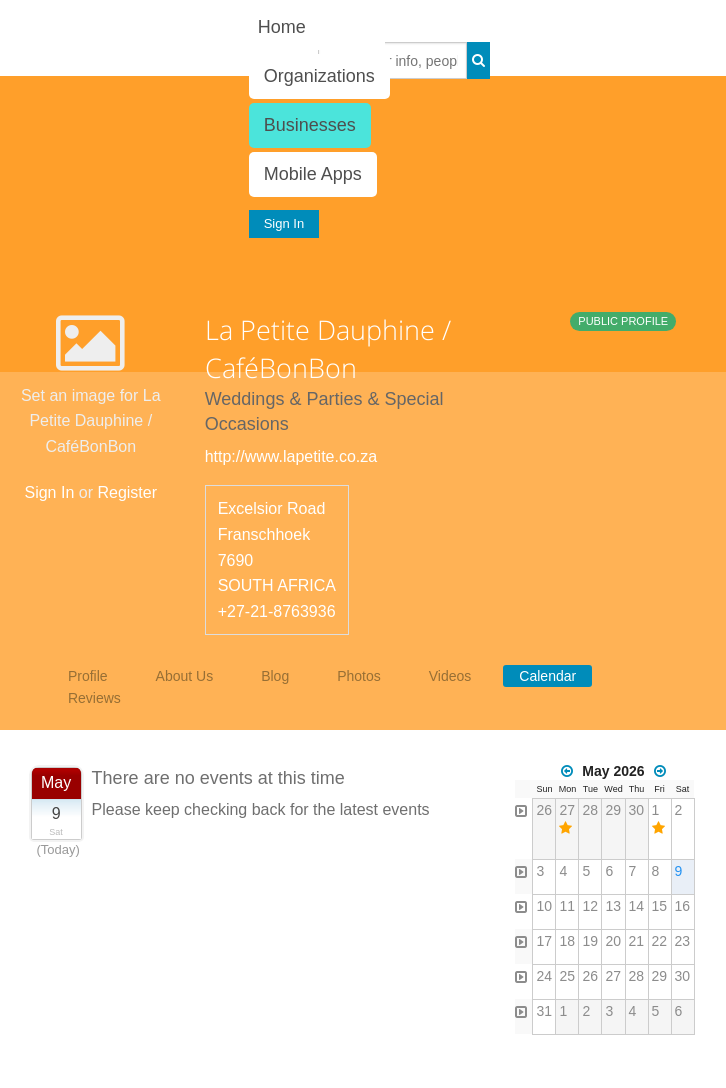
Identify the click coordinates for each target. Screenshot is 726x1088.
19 (590, 941)
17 (544, 941)
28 (590, 810)
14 (637, 906)
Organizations (319, 76)
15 (660, 906)
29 (613, 810)
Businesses (310, 125)
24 (544, 976)
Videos (450, 676)
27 (567, 810)
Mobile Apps (313, 174)
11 (567, 906)
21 (637, 941)
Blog (275, 676)
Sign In (284, 223)
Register (127, 492)
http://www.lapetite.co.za (291, 456)
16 (683, 906)
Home (282, 27)
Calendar (547, 676)
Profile (88, 676)
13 (613, 906)
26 (544, 810)
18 (567, 941)
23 (683, 941)
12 (590, 906)
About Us (185, 676)
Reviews (94, 698)
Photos (359, 676)
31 (544, 1011)
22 (660, 941)
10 (544, 906)
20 (613, 941)
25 (567, 976)
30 (637, 810)
